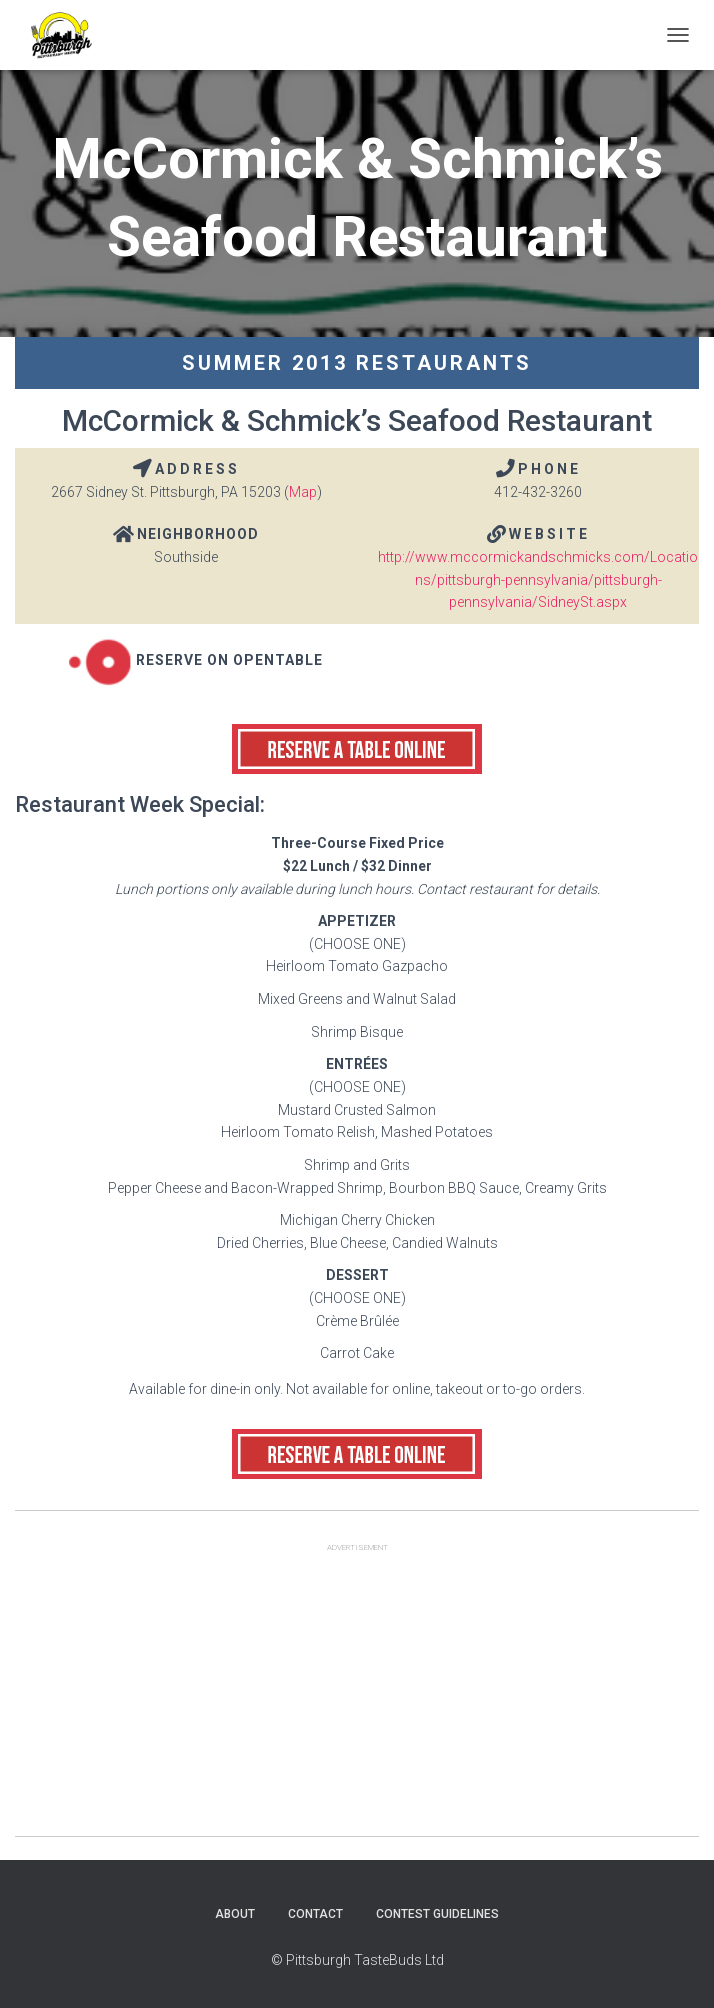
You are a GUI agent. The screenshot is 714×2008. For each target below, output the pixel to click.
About (235, 1914)
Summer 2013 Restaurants (357, 363)
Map (303, 492)
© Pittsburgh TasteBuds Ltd (357, 1960)
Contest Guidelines (437, 1914)
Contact (315, 1914)
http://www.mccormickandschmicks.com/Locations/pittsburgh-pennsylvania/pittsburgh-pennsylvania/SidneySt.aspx (538, 579)
